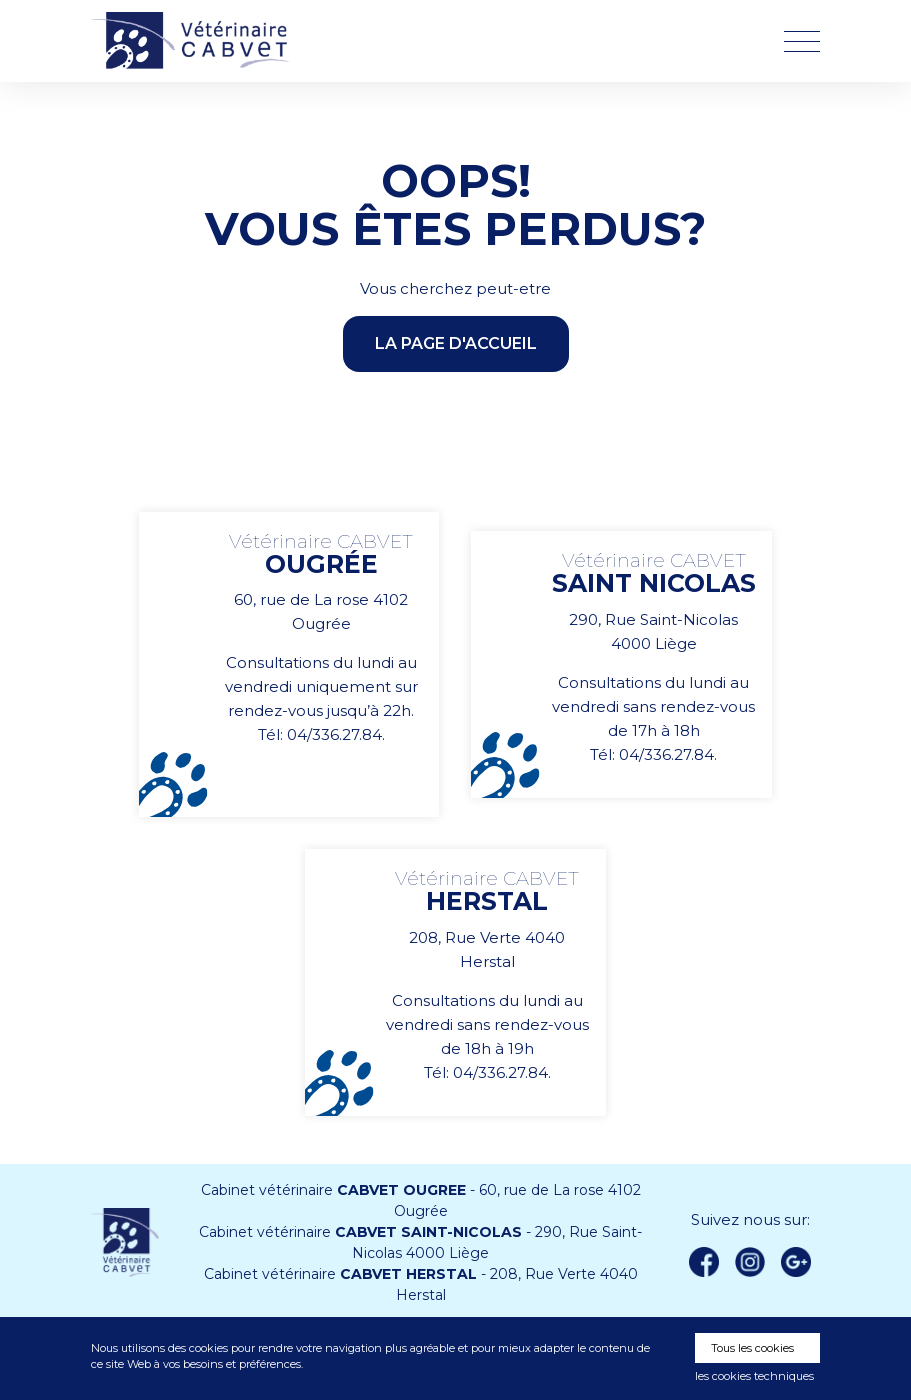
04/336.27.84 (334, 734)
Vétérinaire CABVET (196, 41)
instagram (750, 1262)
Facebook (704, 1262)
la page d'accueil (456, 343)
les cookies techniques (754, 1376)
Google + (802, 1263)
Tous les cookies (752, 1348)
